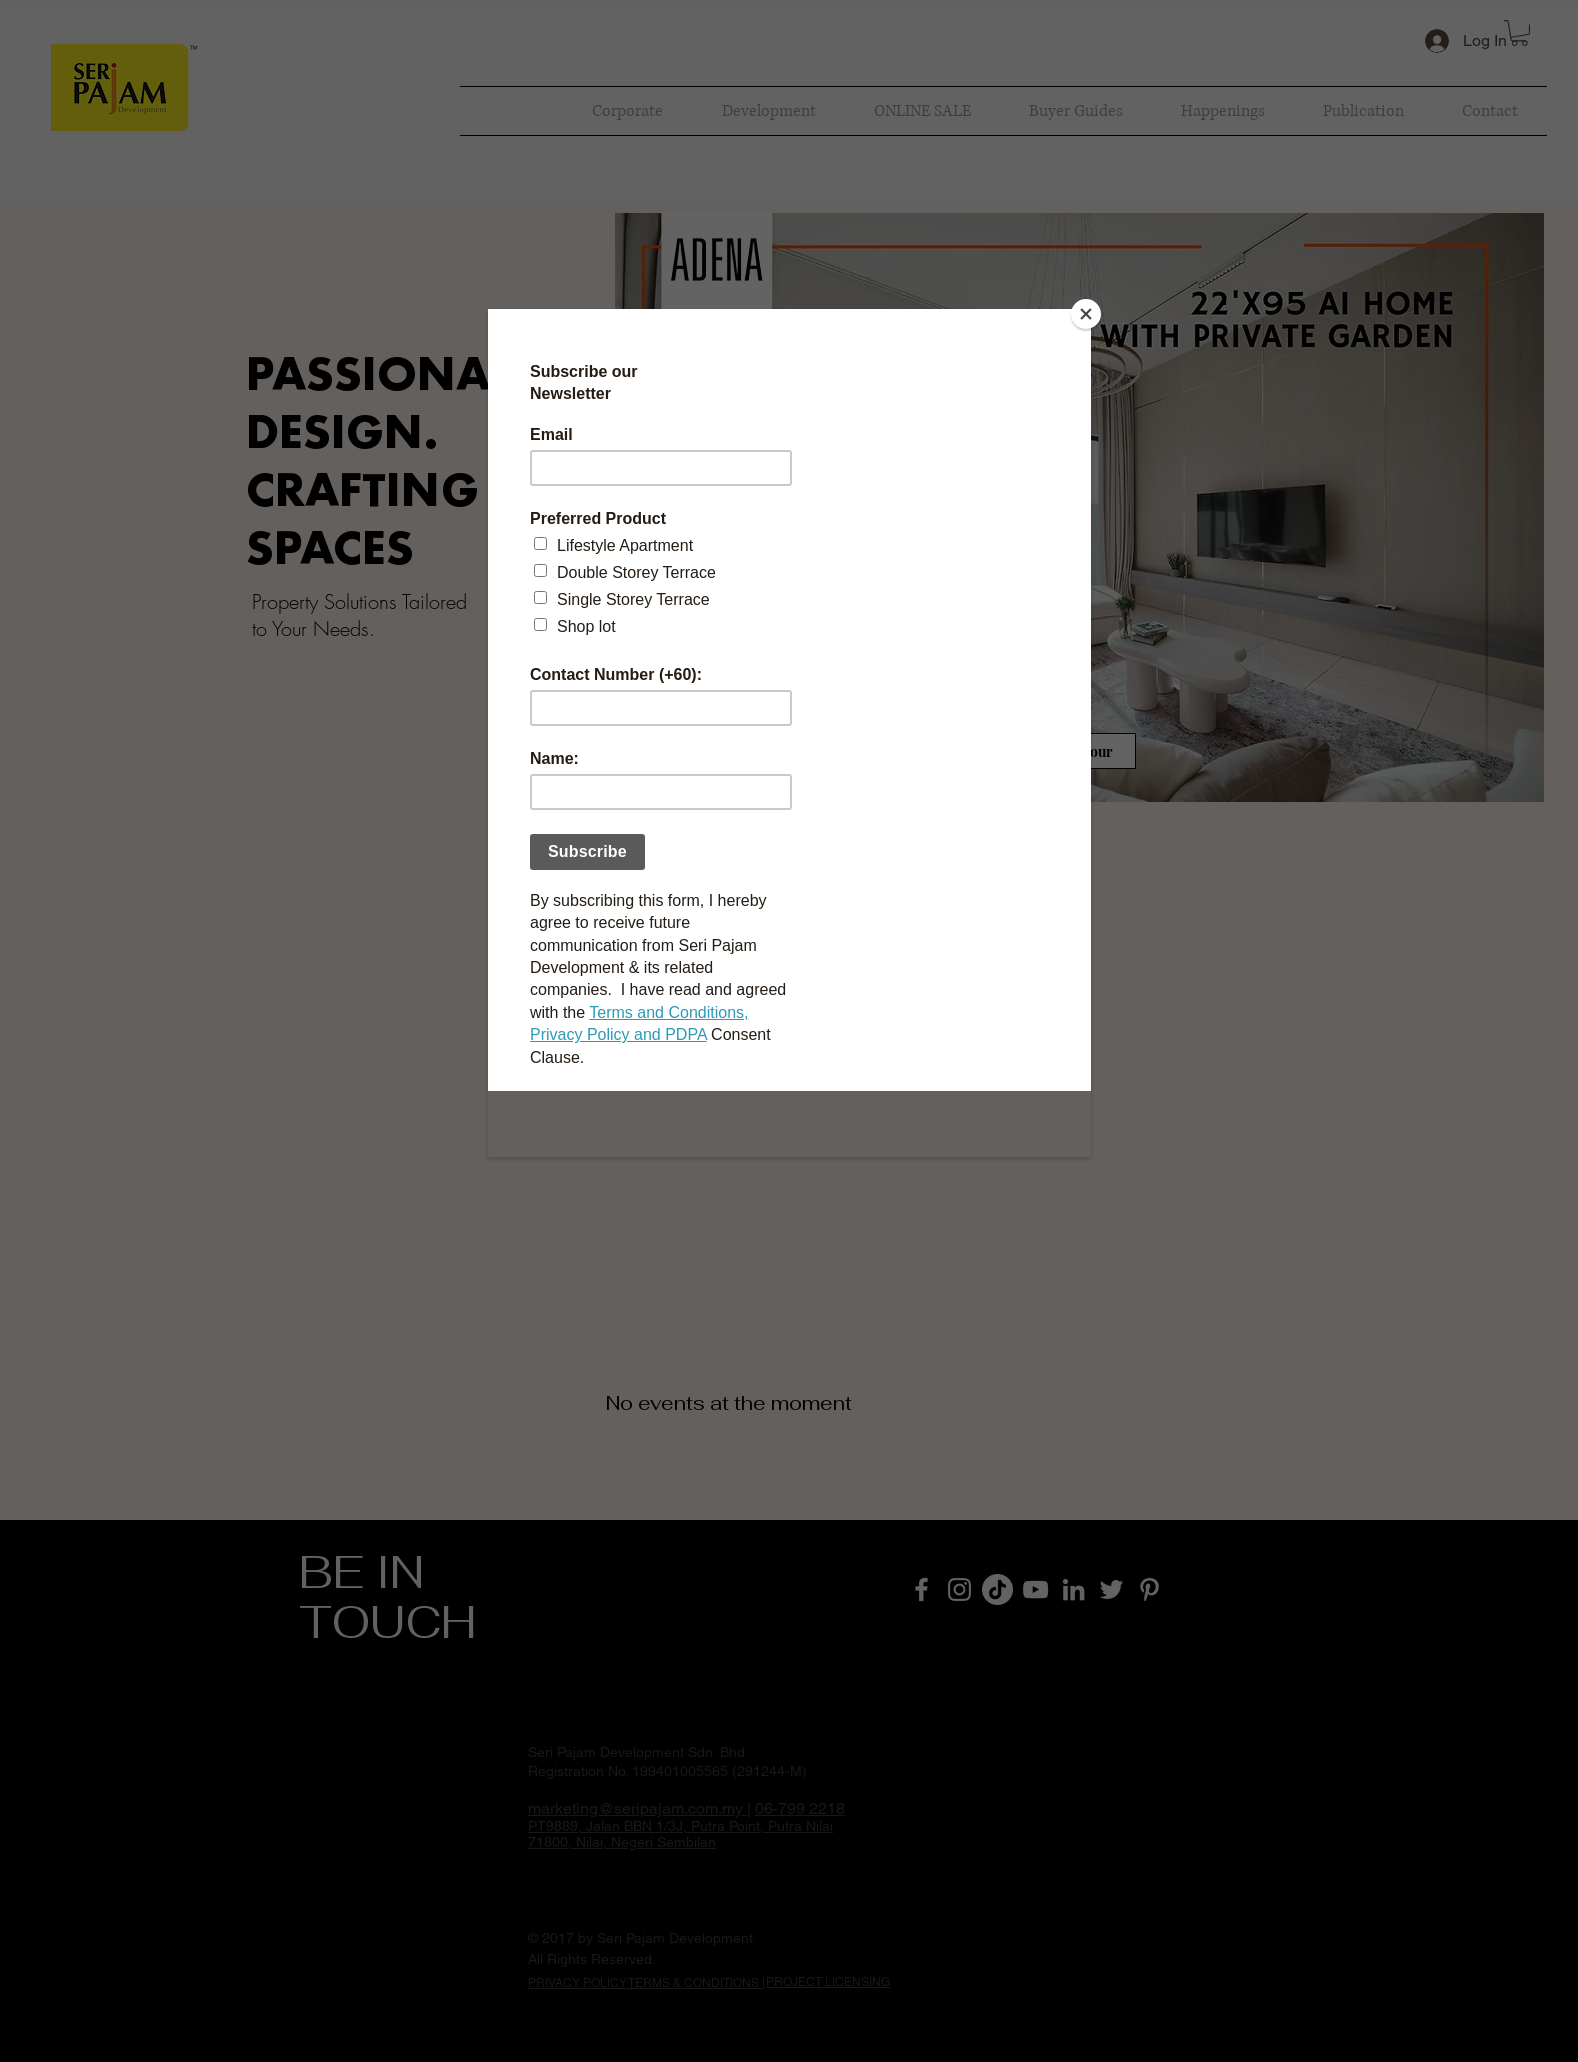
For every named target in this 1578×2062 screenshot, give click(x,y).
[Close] (1086, 314)
